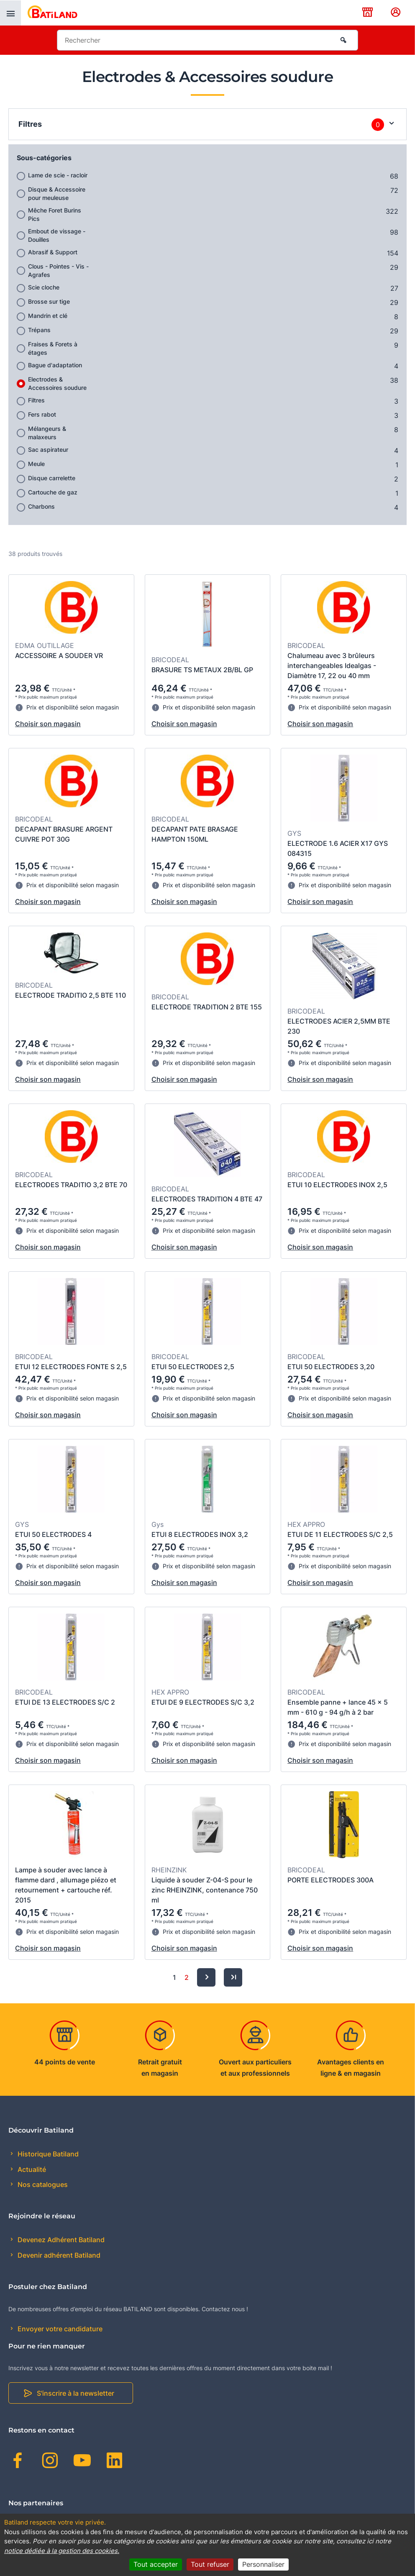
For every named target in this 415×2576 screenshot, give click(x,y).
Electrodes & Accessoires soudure (57, 383)
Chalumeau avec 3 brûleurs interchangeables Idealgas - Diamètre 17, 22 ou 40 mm (331, 665)
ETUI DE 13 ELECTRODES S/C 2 (65, 1702)
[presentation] (10, 13)
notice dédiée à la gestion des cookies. (61, 2551)
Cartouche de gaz (52, 492)
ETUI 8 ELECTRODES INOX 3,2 (199, 1534)
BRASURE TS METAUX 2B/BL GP (202, 670)
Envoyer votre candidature (59, 2329)
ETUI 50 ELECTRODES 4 (53, 1534)
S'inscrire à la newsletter (75, 2393)
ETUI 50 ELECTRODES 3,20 (330, 1366)
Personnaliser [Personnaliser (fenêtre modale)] (263, 2564)
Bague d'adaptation (55, 365)
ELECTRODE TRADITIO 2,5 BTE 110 (70, 995)
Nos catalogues (42, 2184)
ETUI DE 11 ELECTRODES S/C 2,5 (340, 1534)
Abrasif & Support (52, 252)
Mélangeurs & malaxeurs (47, 432)
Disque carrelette (51, 477)
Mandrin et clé (47, 315)
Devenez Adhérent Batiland (60, 2239)
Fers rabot (42, 414)
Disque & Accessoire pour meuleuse (56, 193)
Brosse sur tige (49, 301)
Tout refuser (210, 2564)
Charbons (41, 506)
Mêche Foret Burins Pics (54, 214)
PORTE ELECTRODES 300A (330, 1880)
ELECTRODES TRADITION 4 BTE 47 (206, 1199)
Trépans (39, 329)
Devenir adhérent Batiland (58, 2255)
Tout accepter (155, 2564)
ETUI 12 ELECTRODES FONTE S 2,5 (71, 1366)
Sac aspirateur (48, 449)
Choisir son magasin (48, 724)
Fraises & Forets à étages (52, 348)
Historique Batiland (47, 2154)
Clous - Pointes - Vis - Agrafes (58, 270)
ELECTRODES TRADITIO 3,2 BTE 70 (71, 1184)
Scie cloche (43, 287)
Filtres (36, 400)
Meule (36, 463)
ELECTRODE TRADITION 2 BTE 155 (206, 1007)
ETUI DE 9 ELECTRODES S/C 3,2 (202, 1702)
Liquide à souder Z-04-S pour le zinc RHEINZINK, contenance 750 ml (204, 1890)
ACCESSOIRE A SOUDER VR (59, 655)
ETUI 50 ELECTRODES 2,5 (192, 1366)
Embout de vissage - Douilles (56, 235)
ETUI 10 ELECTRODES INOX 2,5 (337, 1184)
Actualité (31, 2169)
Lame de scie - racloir (57, 175)
